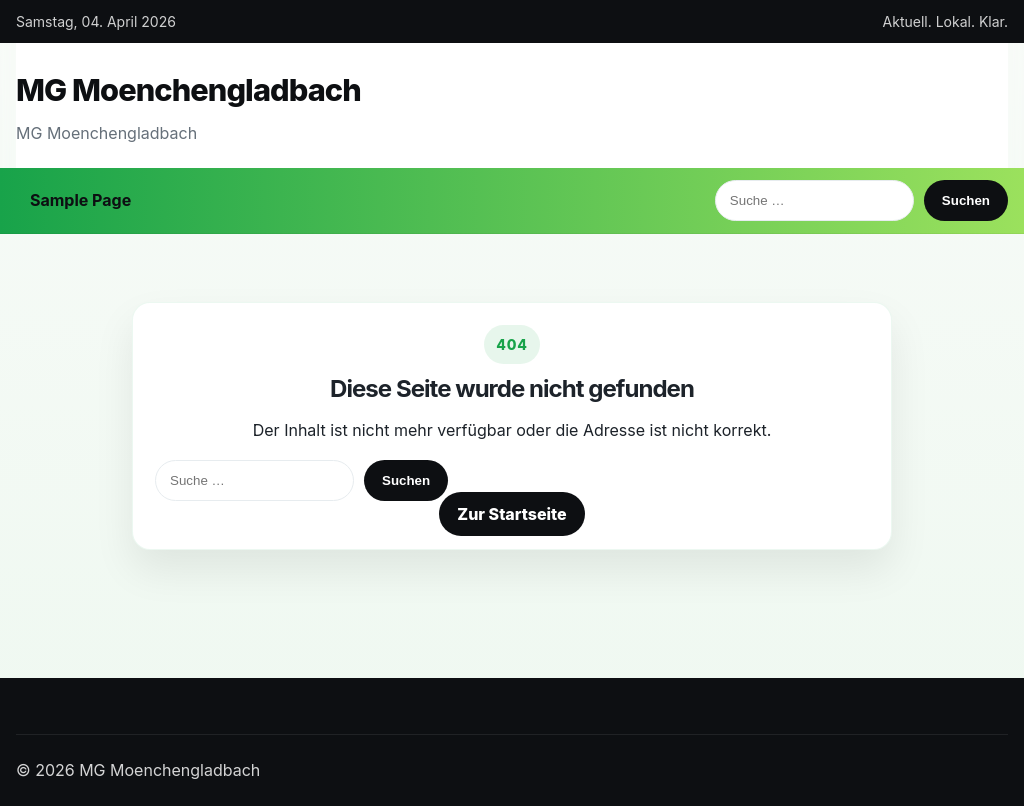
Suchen (966, 200)
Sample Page (80, 200)
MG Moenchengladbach (188, 89)
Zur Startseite (511, 514)
